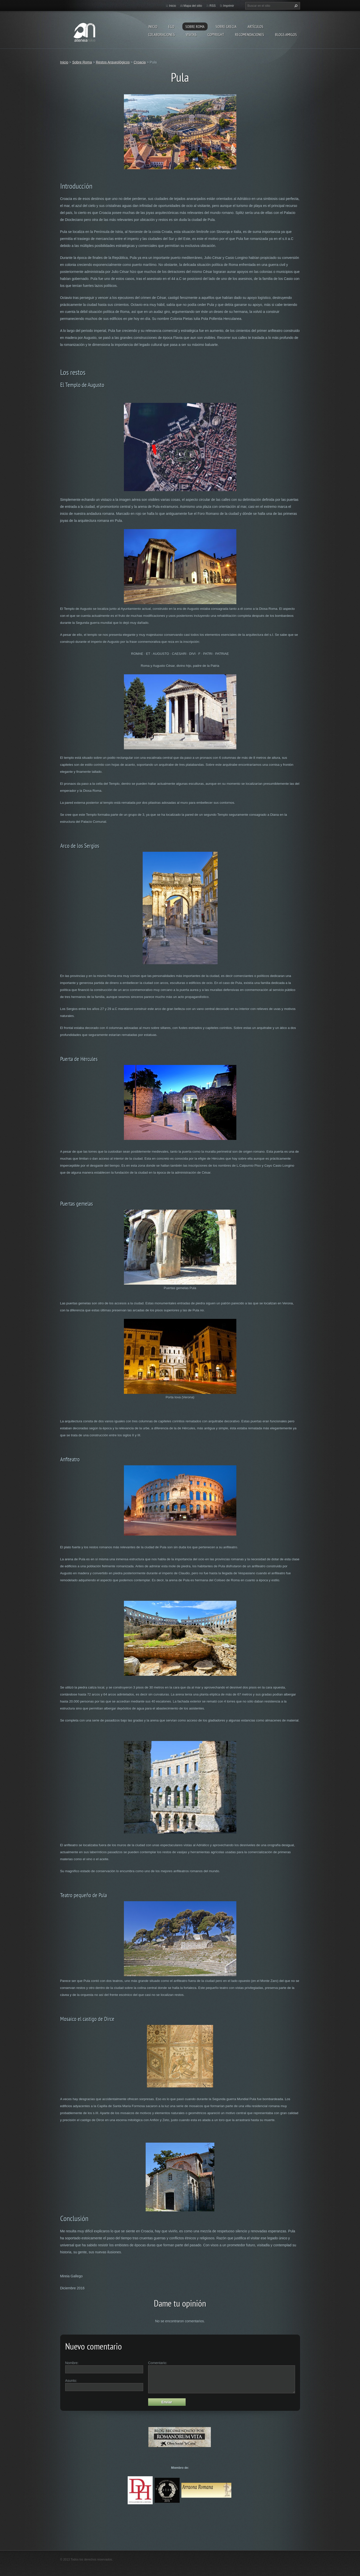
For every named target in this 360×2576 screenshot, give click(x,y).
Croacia (140, 62)
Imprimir (228, 5)
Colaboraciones (161, 34)
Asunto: (71, 2381)
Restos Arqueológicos (113, 62)
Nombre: (72, 2363)
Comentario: (157, 2363)
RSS (213, 5)
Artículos (255, 26)
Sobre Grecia (226, 26)
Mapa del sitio (193, 5)
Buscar (295, 5)
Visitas (191, 34)
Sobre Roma (195, 26)
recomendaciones (249, 34)
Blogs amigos (286, 34)
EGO (171, 26)
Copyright (216, 34)
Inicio (152, 26)
